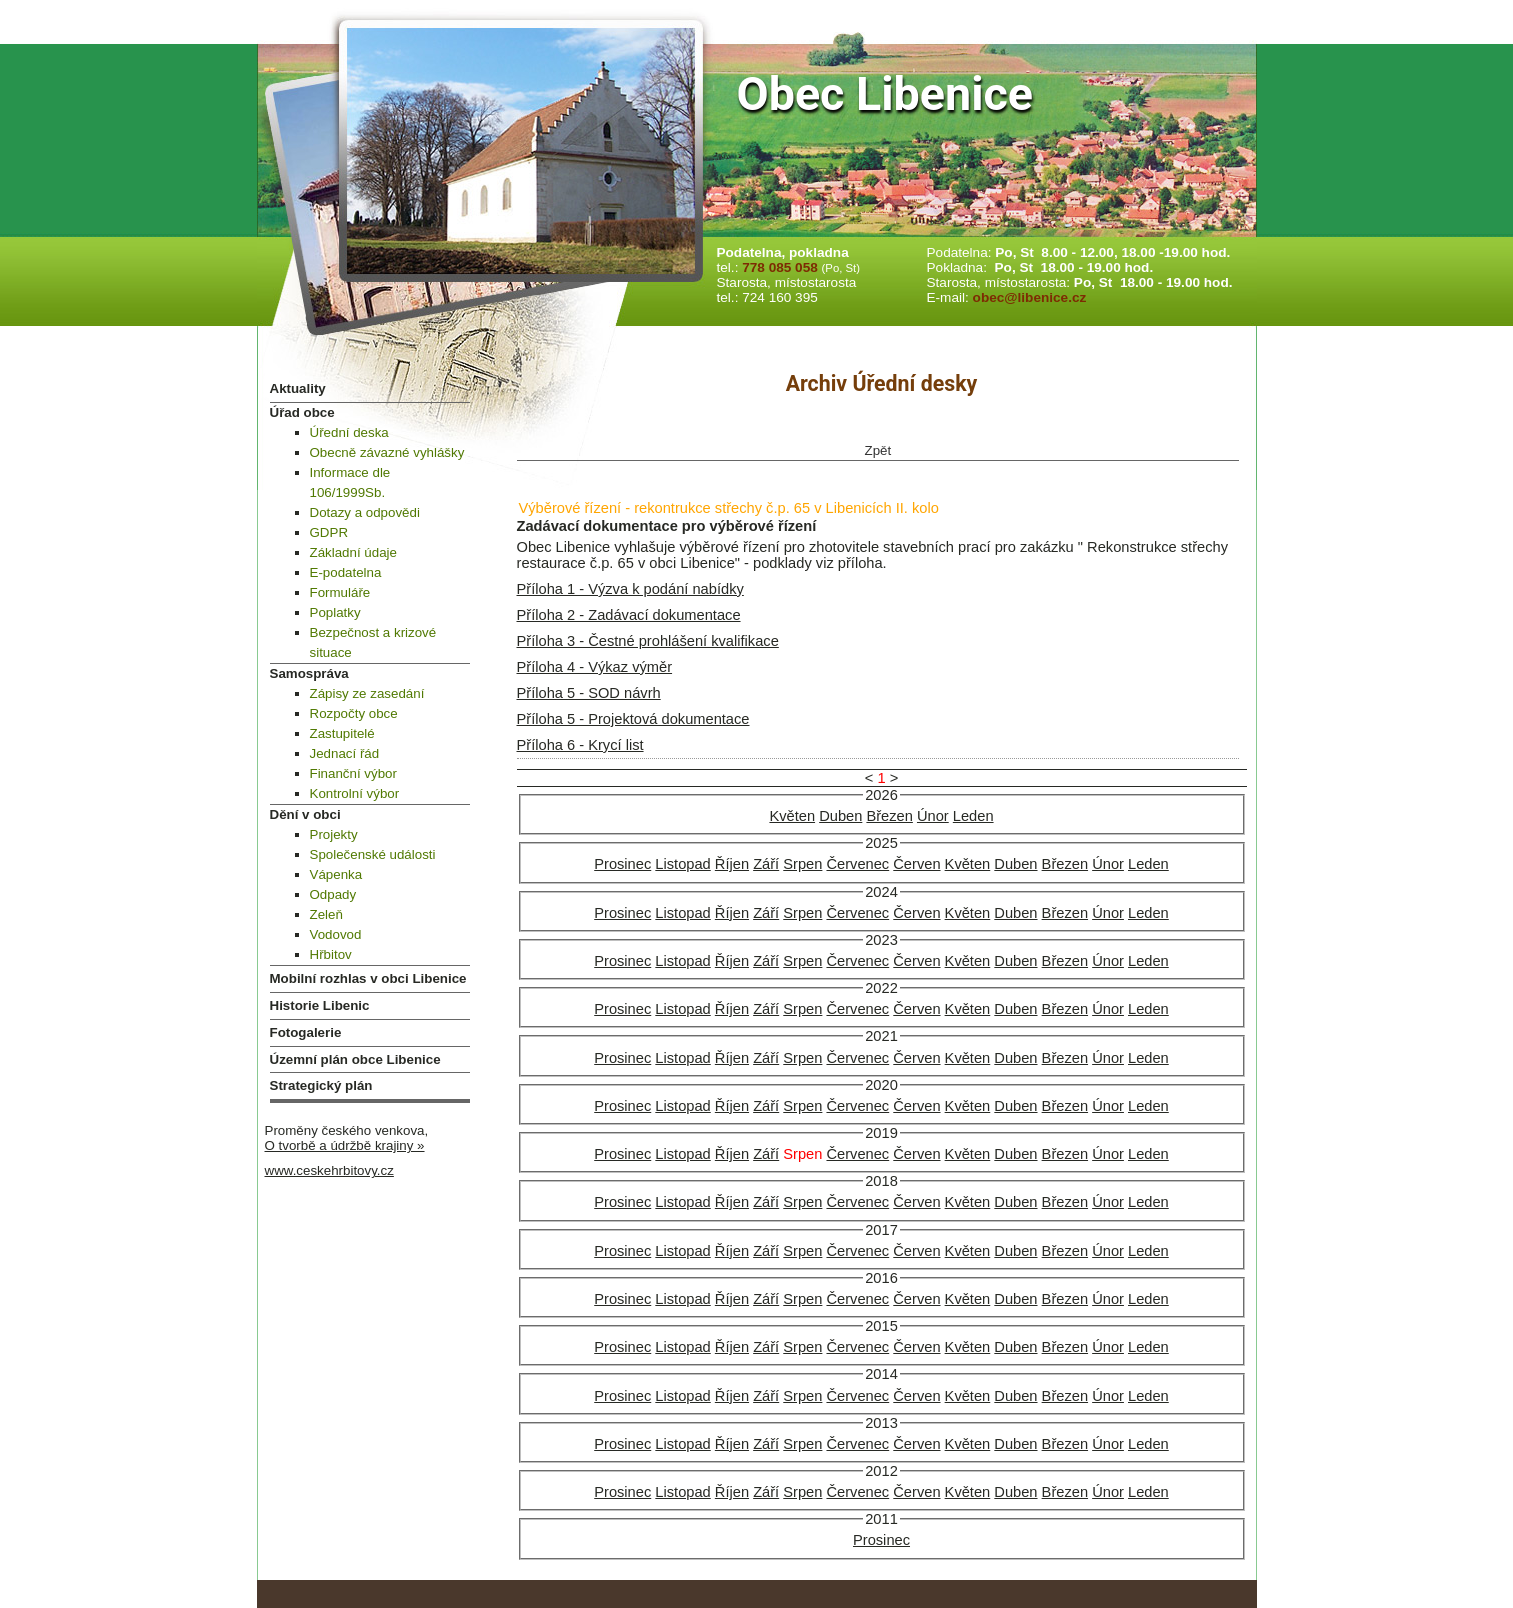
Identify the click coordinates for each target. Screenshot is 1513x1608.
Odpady (333, 894)
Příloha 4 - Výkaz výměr (595, 667)
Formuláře (340, 592)
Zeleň (326, 914)
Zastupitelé (342, 733)
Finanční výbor (353, 773)
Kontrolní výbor (355, 793)
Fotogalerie (306, 1032)
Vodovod (336, 934)
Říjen (732, 864)
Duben (840, 816)
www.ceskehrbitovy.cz (329, 1170)
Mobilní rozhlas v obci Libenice (368, 978)
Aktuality (298, 388)
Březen (889, 816)
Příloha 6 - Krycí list (580, 745)
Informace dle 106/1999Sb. (350, 482)
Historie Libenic (320, 1005)
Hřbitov (331, 954)
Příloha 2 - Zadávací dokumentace (629, 615)
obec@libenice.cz (1030, 297)
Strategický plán (321, 1085)
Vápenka (336, 874)
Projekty (334, 834)
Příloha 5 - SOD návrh (589, 693)
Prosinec (622, 864)
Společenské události (373, 854)
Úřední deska (349, 432)
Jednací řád (345, 753)
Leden (973, 816)
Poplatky (335, 612)
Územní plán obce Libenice (355, 1059)
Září (766, 864)
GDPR (329, 532)
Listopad (682, 864)
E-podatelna (346, 572)
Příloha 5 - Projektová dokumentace (633, 719)
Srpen (802, 864)
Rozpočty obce (354, 713)
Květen (792, 816)
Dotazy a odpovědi (365, 512)
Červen (916, 864)
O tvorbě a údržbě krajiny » (345, 1145)
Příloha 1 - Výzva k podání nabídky (630, 589)
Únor (933, 816)
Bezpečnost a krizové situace (373, 642)
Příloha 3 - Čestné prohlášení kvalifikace (648, 641)
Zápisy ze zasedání (367, 693)
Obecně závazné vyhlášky (387, 452)
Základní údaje (353, 552)
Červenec (857, 864)
